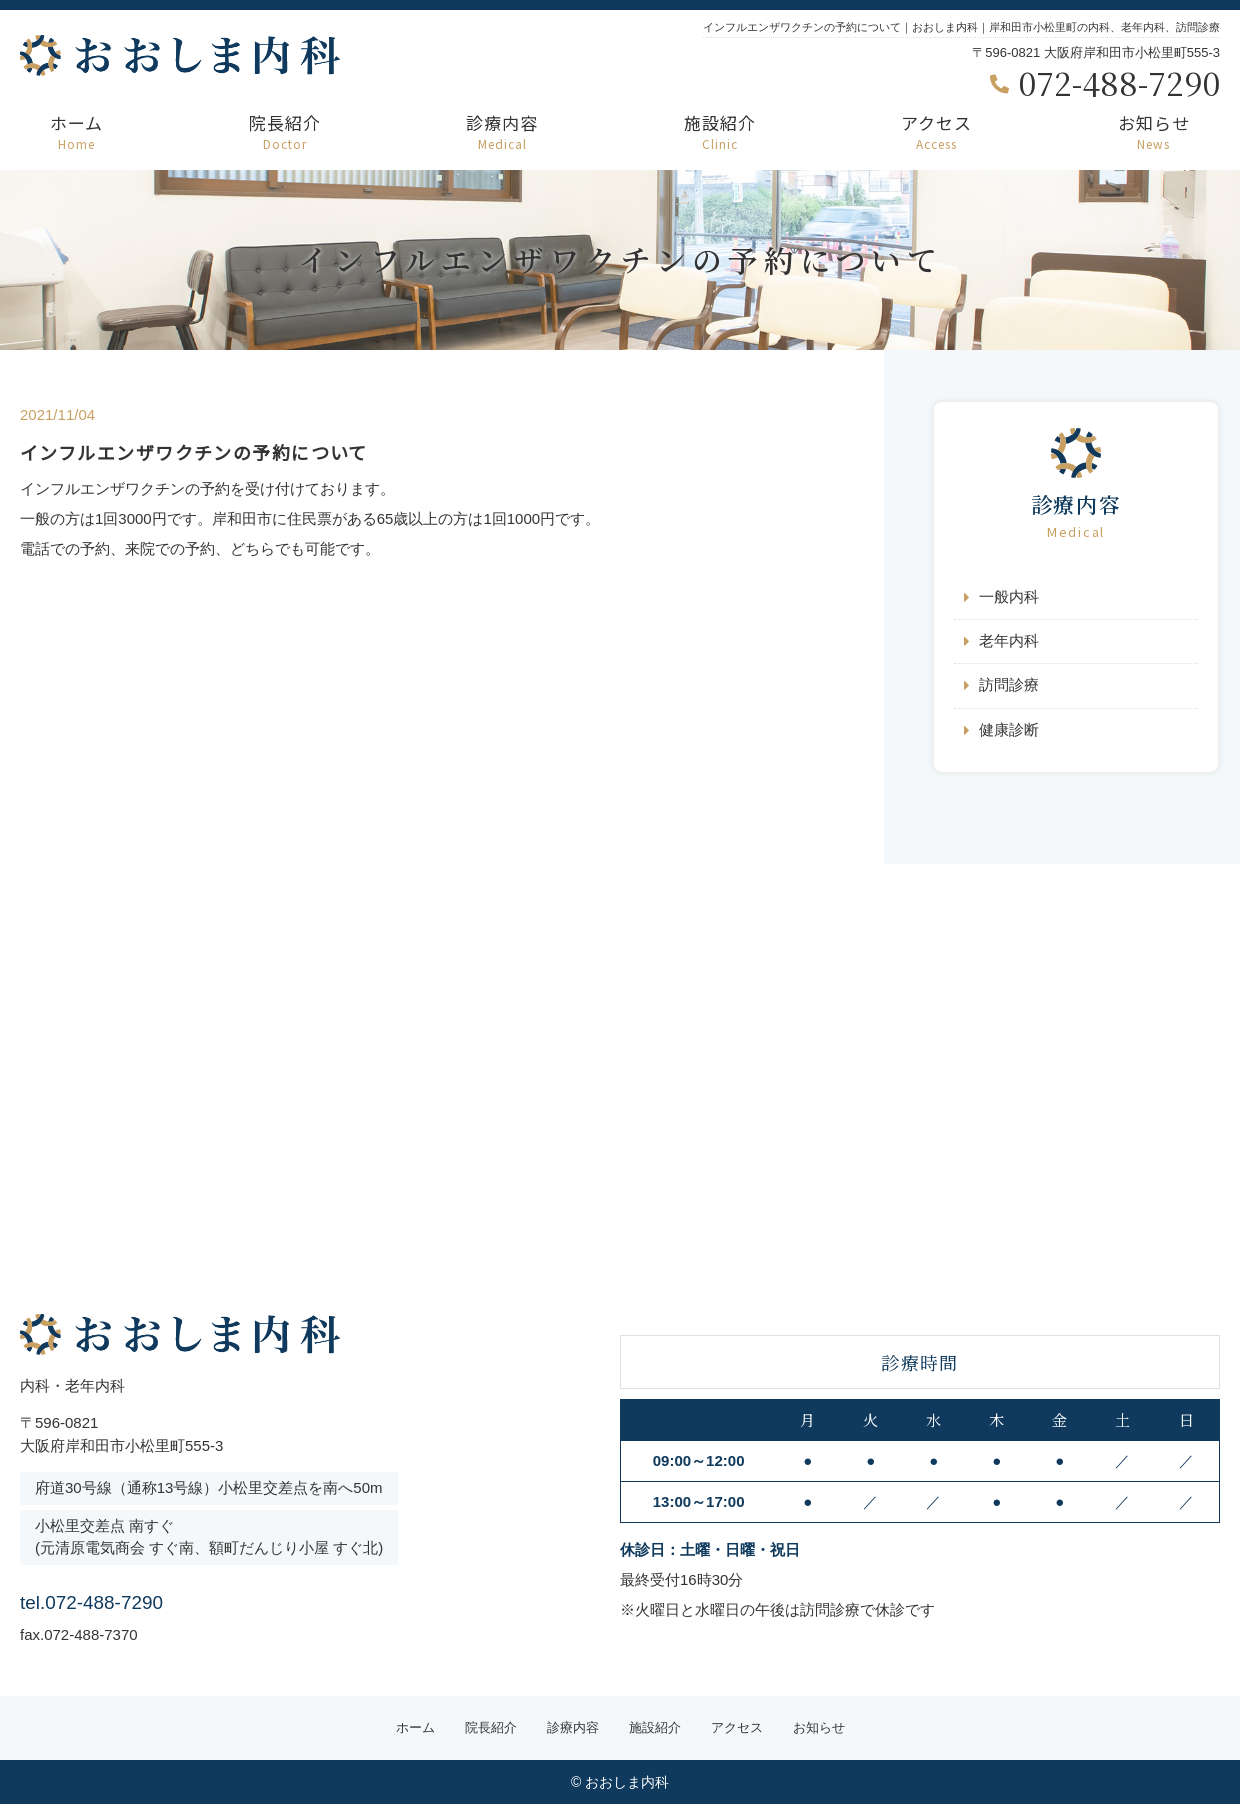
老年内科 (1009, 642)
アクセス (936, 131)
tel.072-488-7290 (148, 1600)
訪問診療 (1009, 687)
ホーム (76, 131)
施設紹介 (720, 131)
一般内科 (1009, 597)
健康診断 (1009, 732)
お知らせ (1154, 131)
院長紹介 (285, 131)
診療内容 (502, 131)
